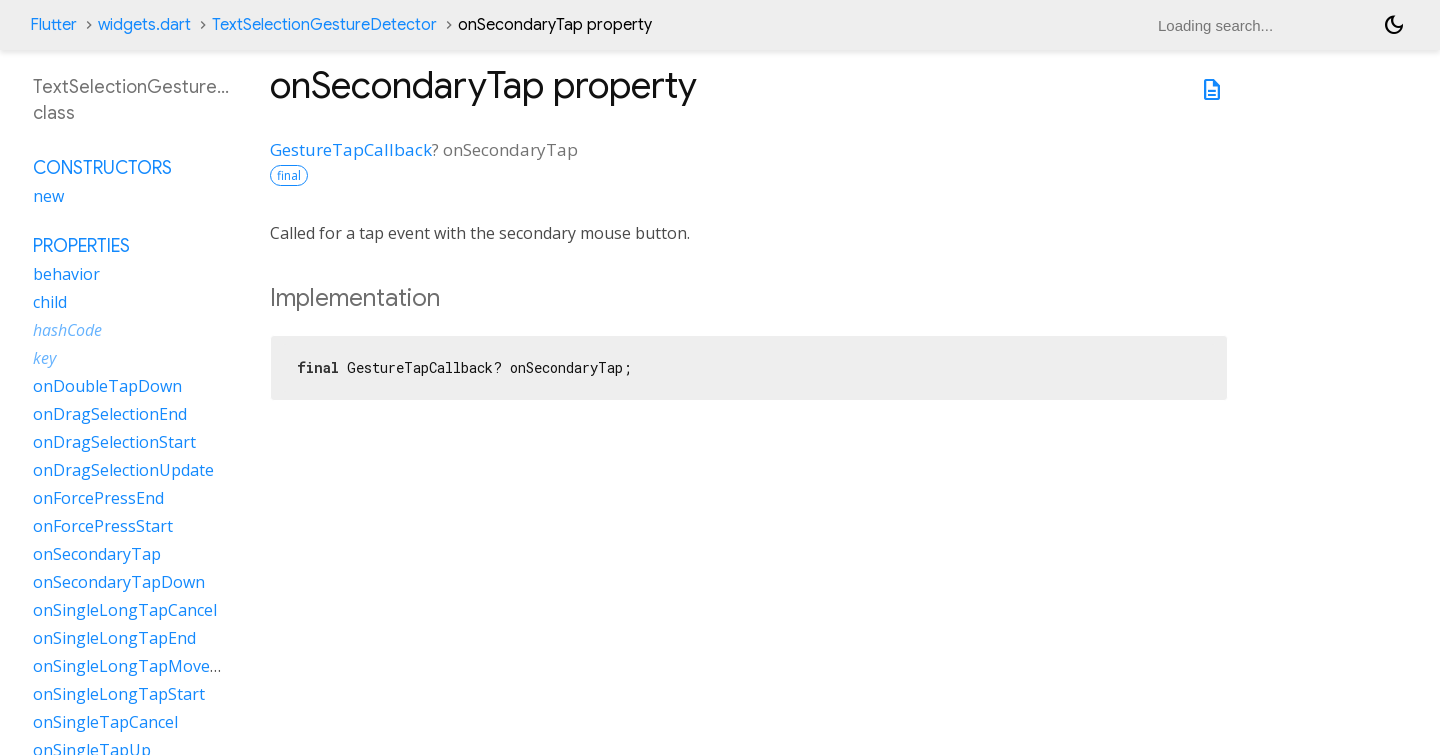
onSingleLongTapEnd (114, 638)
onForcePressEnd (98, 498)
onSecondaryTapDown (119, 582)
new (48, 196)
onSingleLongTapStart (119, 694)
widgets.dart (144, 25)
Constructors (102, 168)
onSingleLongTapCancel (125, 610)
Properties (81, 246)
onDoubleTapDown (107, 386)
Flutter (53, 25)
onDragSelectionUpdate (123, 470)
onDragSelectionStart (114, 442)
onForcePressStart (103, 526)
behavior (66, 274)
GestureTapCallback (351, 149)
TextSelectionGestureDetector (324, 25)
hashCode (67, 330)
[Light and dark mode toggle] (1394, 25)
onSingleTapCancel (105, 722)
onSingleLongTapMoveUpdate (149, 666)
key (44, 358)
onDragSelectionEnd (110, 414)
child (50, 302)
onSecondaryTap (97, 554)
